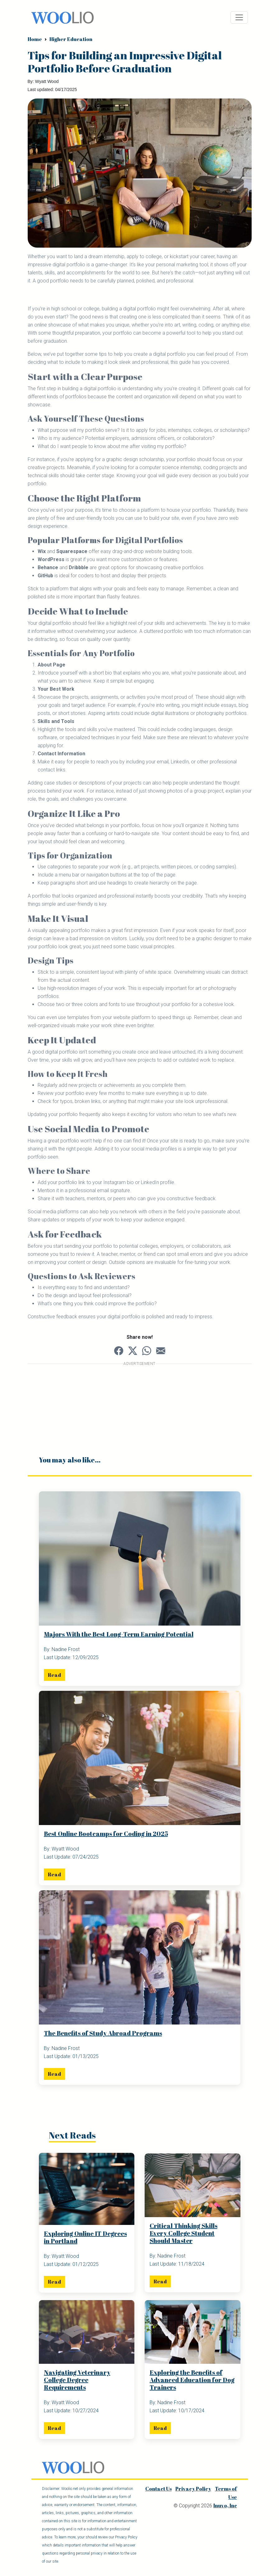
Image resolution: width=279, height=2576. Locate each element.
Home (35, 39)
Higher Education (70, 39)
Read (54, 1675)
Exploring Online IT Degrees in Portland (85, 2238)
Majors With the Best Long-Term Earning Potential (118, 1634)
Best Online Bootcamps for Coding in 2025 (106, 1834)
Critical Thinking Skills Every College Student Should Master (183, 2233)
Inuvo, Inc (225, 2506)
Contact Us (158, 2489)
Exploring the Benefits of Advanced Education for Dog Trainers (192, 2380)
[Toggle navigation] (239, 17)
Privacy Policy (193, 2489)
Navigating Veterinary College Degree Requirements (77, 2380)
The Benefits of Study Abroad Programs (103, 2033)
